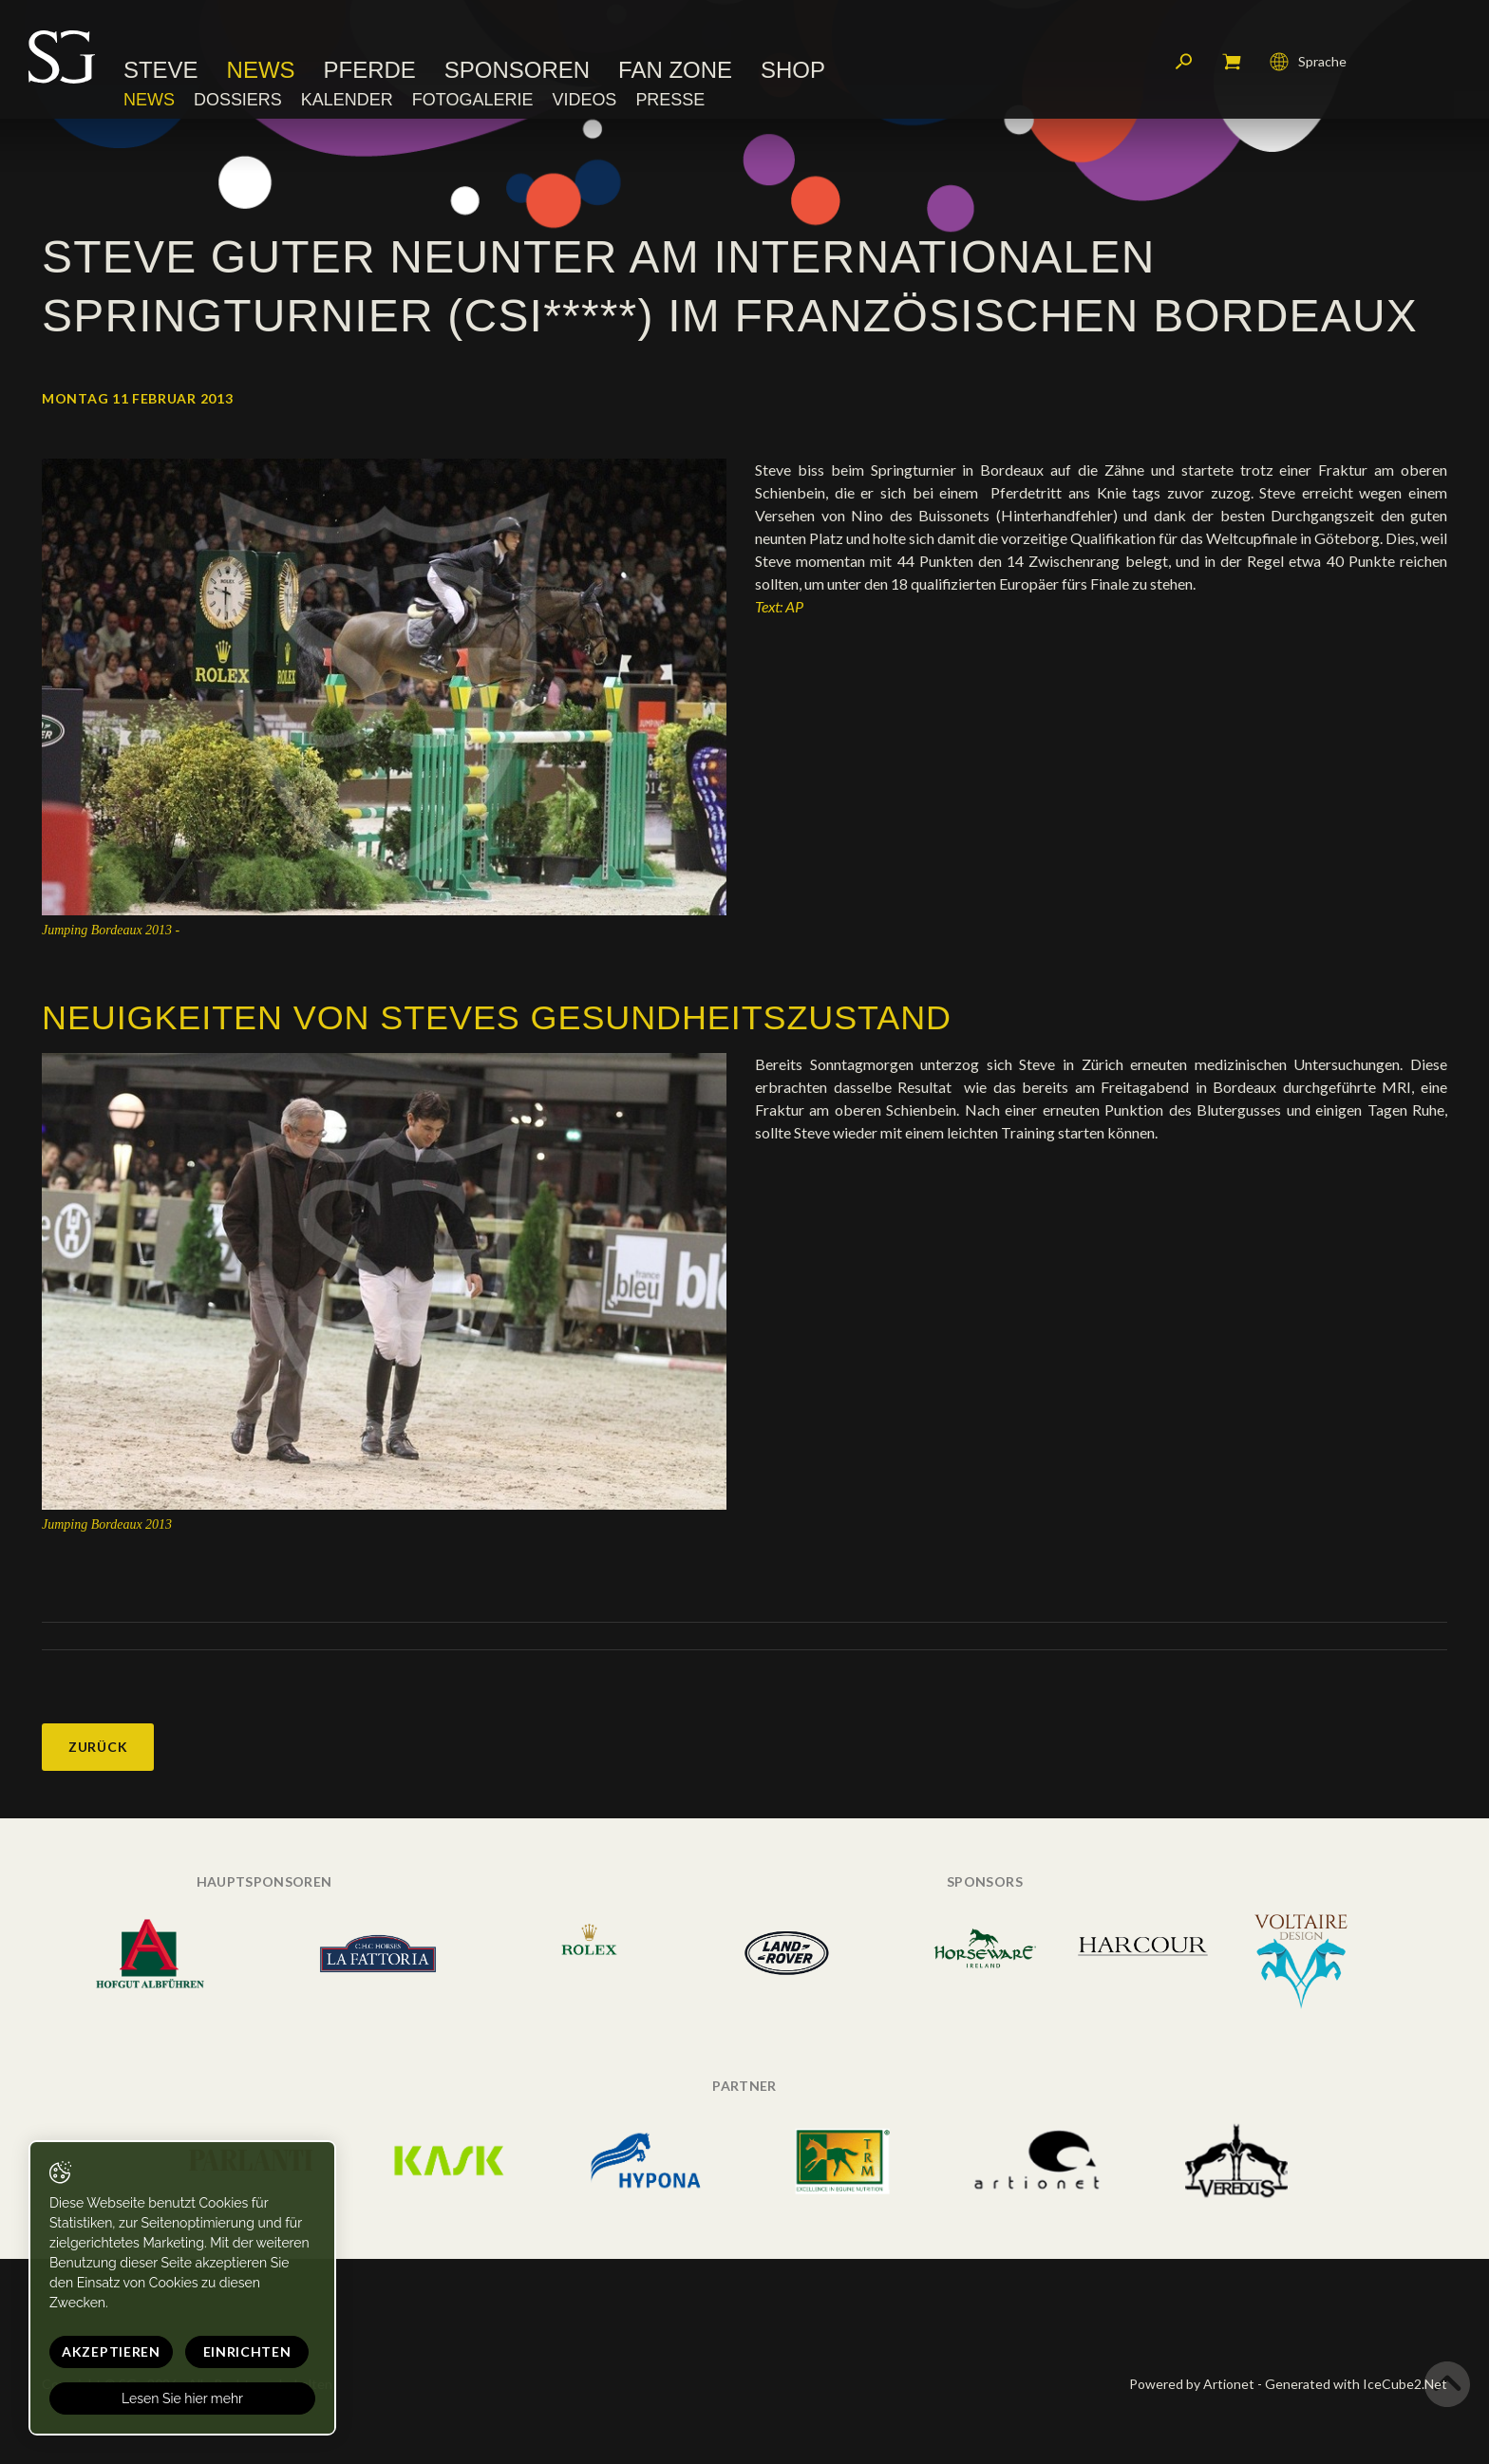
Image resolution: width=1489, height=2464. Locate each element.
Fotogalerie (473, 99)
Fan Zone (675, 71)
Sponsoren (517, 71)
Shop (793, 71)
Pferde (370, 71)
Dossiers (238, 99)
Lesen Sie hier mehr (182, 2398)
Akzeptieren (111, 2351)
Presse (670, 99)
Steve (160, 71)
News (261, 71)
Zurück (97, 1747)
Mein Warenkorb (1231, 61)
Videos (584, 99)
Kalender (347, 99)
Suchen (1184, 61)
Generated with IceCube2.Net (1356, 2384)
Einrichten (247, 2351)
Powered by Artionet (1191, 2384)
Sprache (1308, 61)
